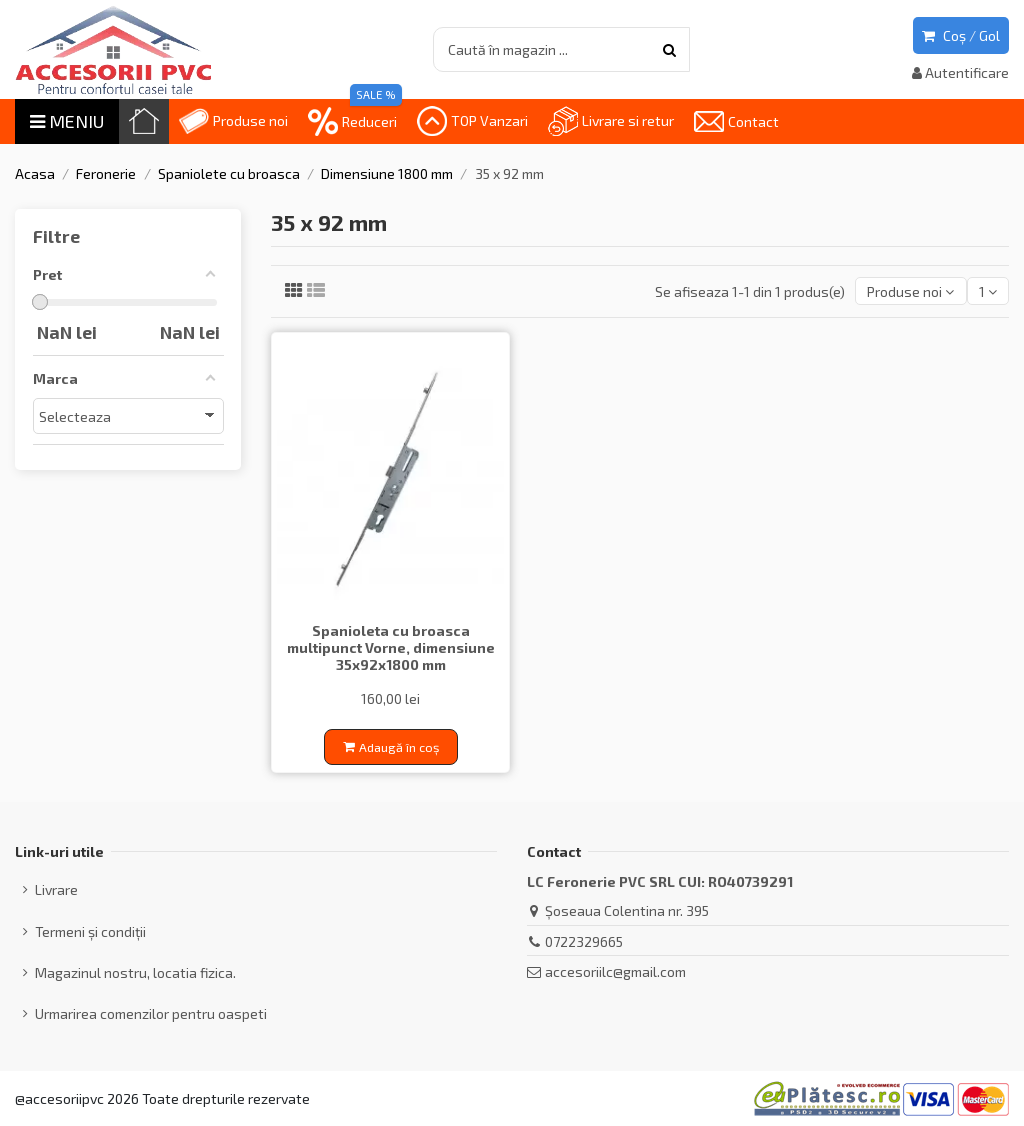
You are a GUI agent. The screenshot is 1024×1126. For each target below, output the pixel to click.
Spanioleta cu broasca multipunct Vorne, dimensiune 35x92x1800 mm (391, 647)
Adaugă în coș (391, 747)
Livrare (56, 889)
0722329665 (584, 941)
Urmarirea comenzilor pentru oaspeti (151, 1013)
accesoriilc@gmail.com (615, 971)
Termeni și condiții (90, 931)
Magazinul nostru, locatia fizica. (135, 972)
